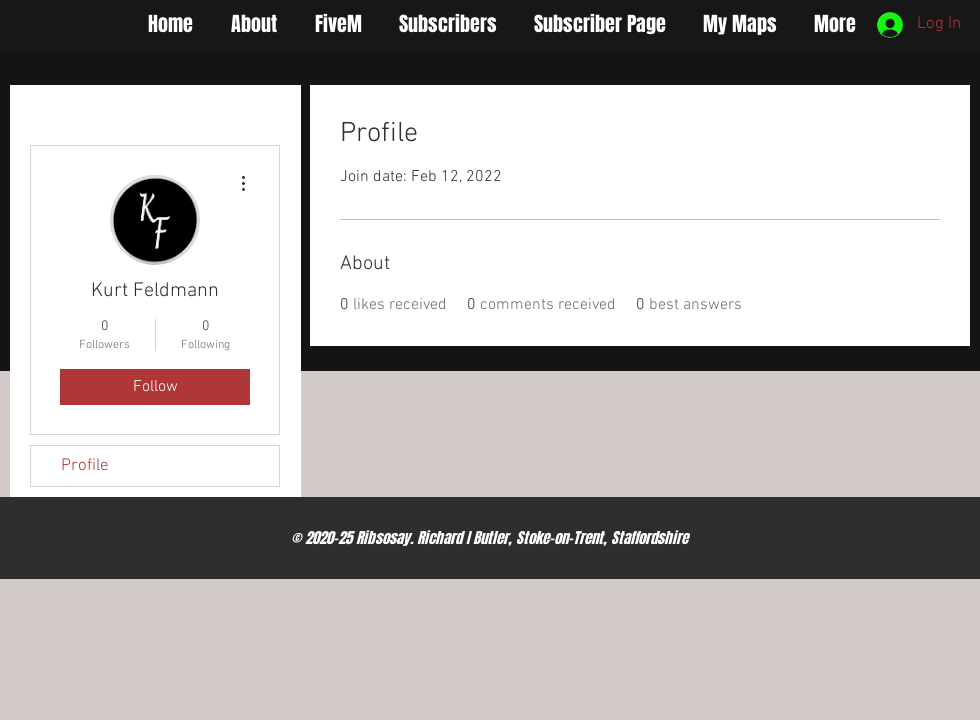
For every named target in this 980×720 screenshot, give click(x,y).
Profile (85, 466)
